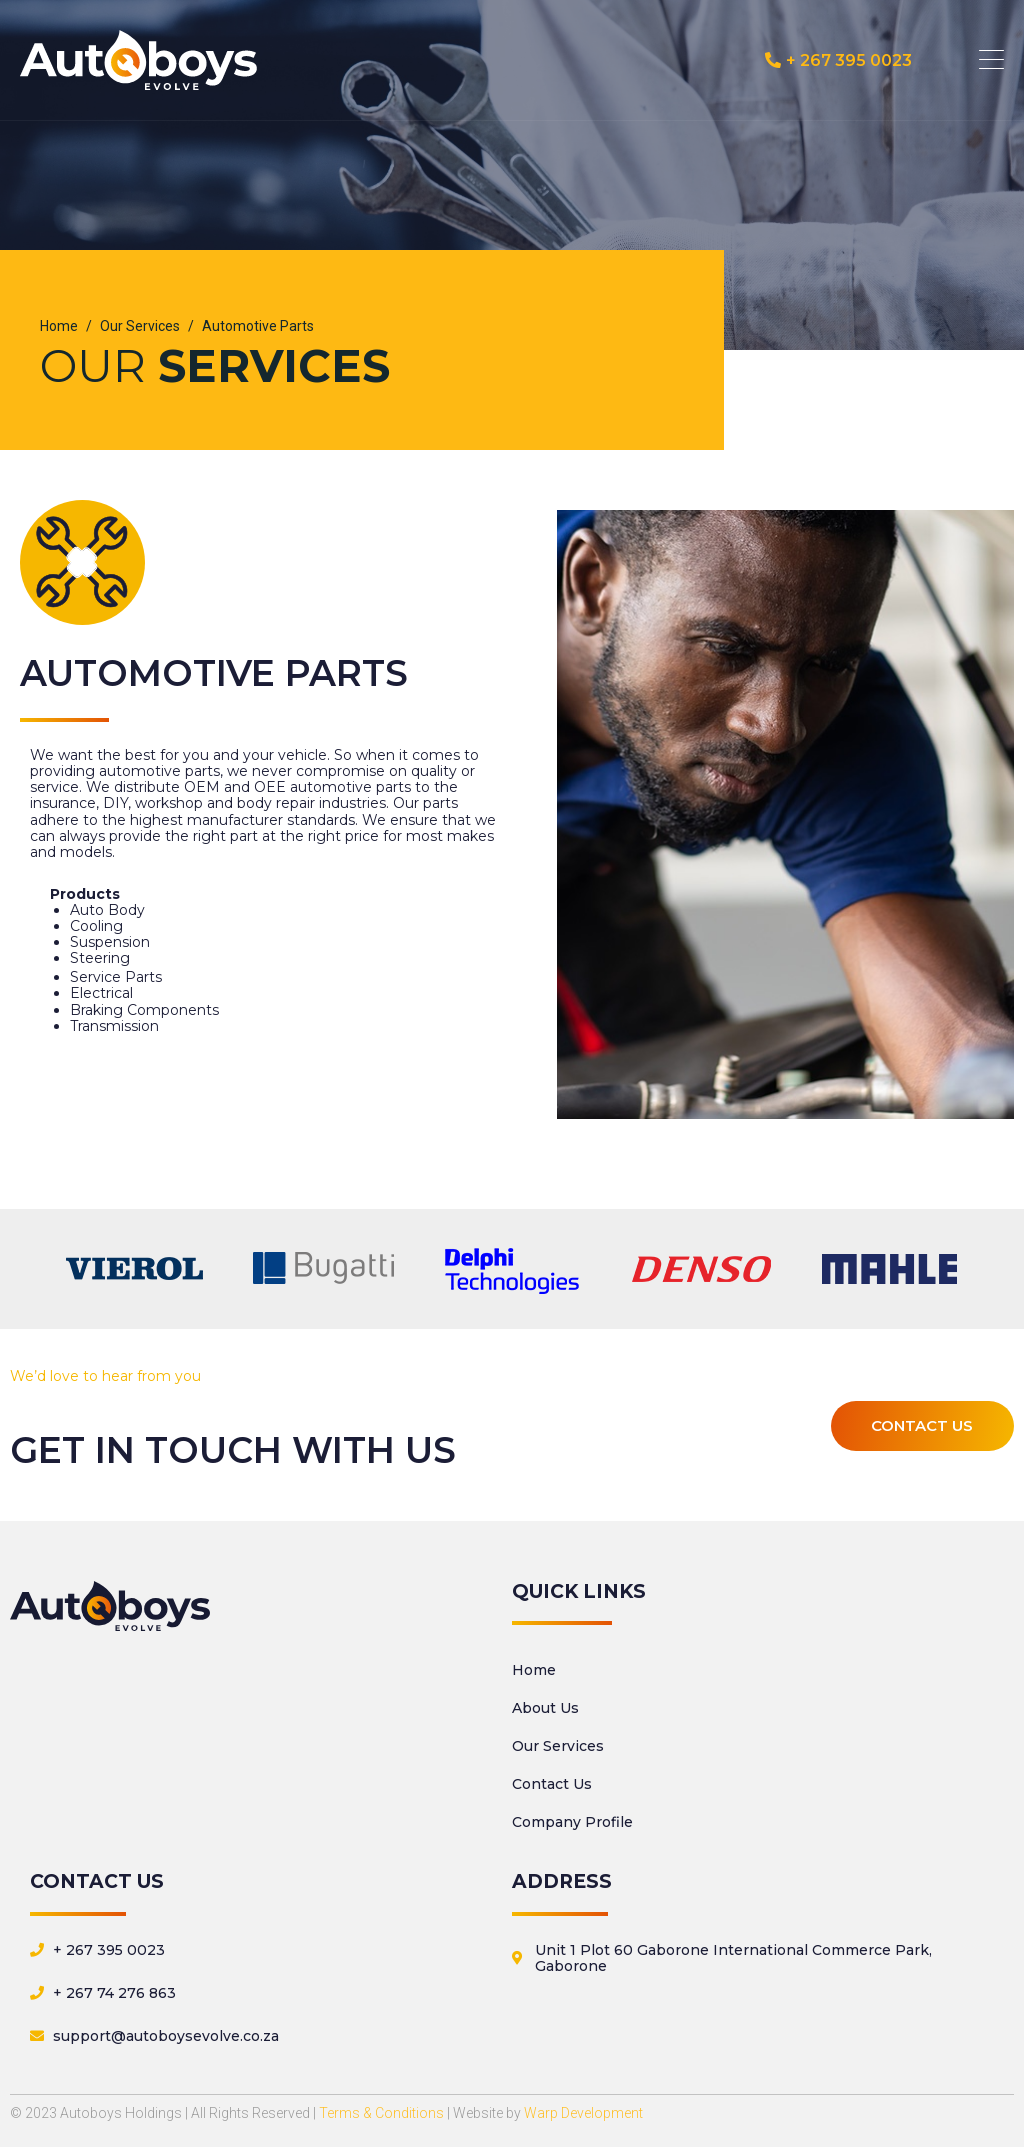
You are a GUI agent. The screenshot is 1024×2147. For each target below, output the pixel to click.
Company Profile (572, 1822)
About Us (545, 1708)
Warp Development (583, 2113)
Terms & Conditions (381, 2113)
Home (534, 1670)
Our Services (558, 1746)
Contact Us (552, 1784)
